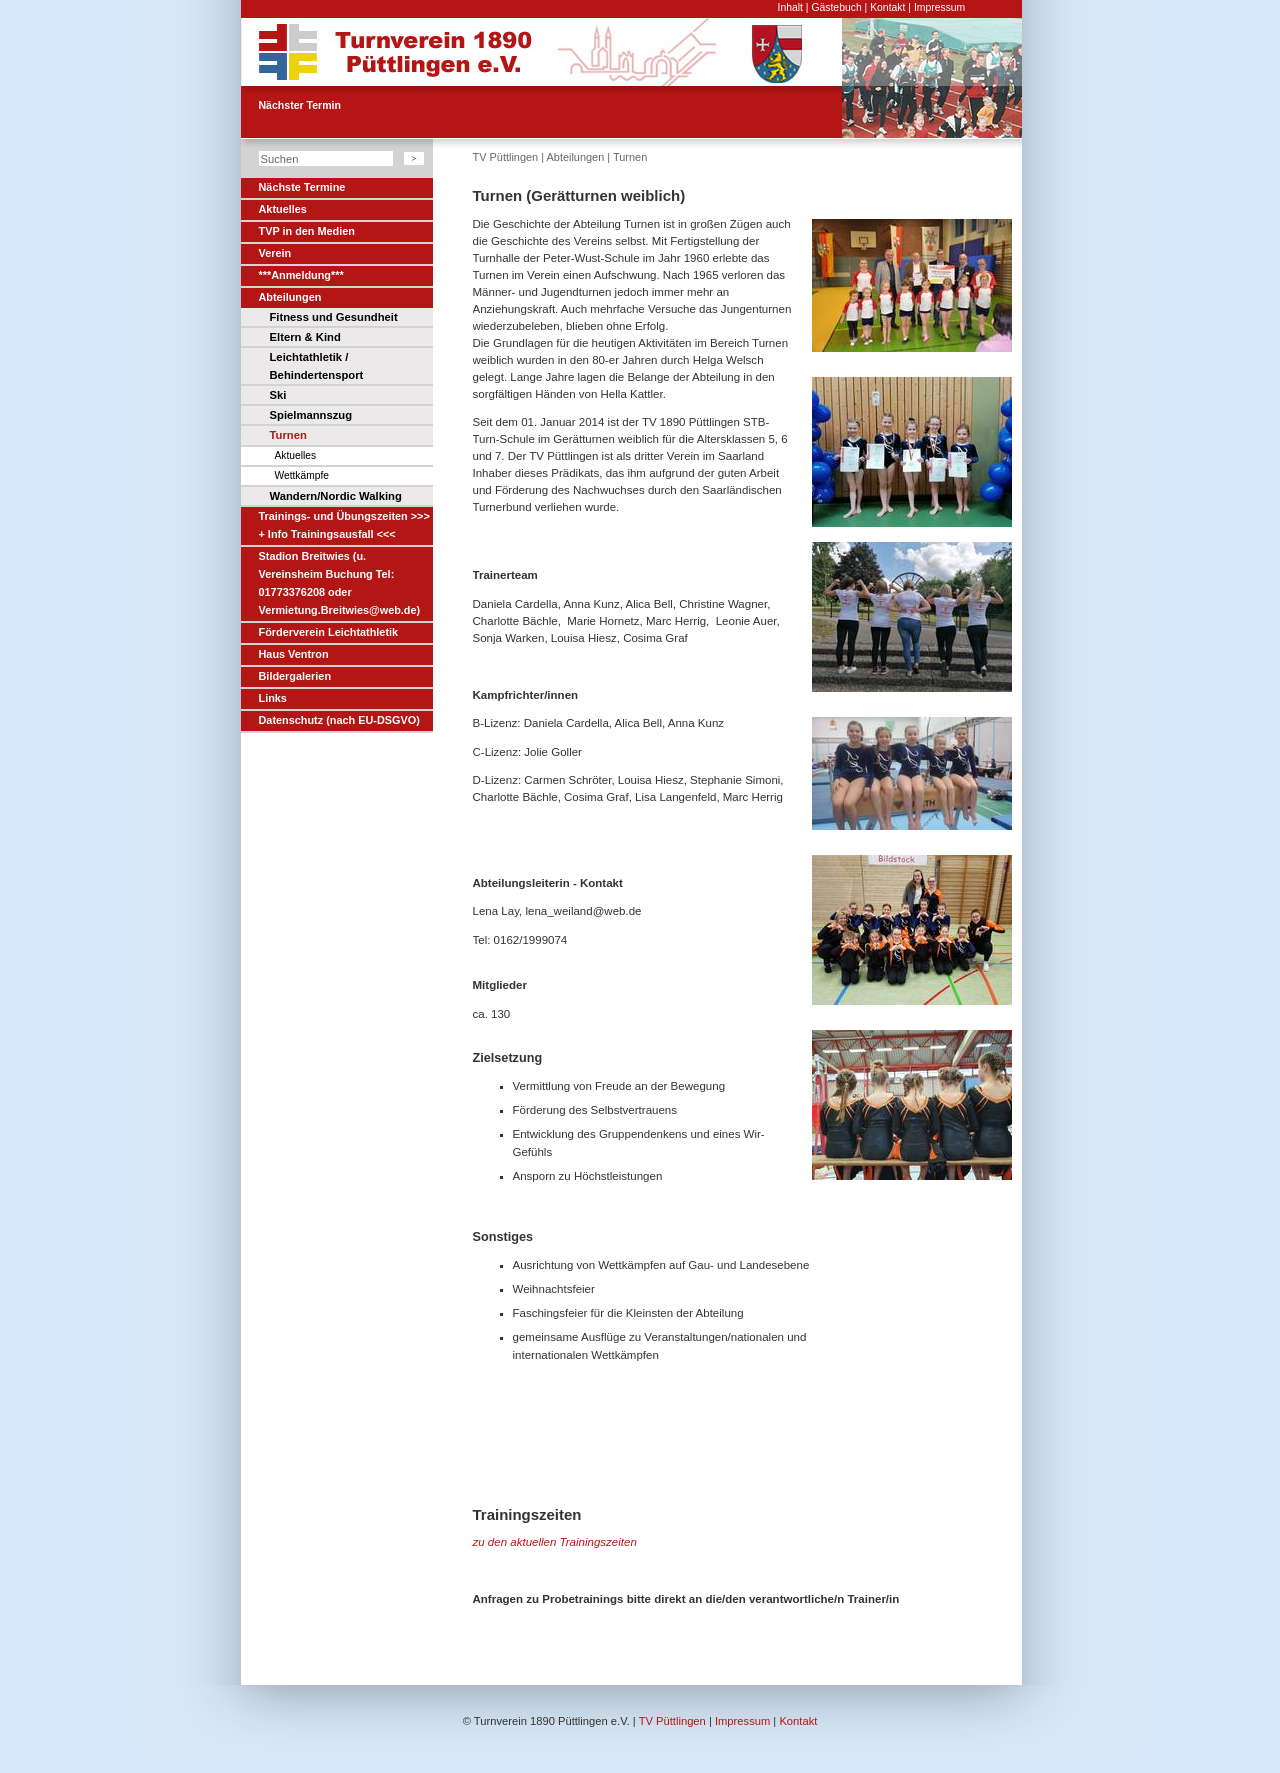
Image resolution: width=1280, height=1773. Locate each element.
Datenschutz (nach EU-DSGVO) (339, 720)
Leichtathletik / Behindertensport (317, 366)
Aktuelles (283, 209)
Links (273, 698)
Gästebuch (836, 7)
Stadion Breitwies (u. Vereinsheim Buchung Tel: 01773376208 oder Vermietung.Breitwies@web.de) (340, 583)
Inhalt (790, 7)
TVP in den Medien (307, 231)
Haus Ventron (294, 654)
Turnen (288, 435)
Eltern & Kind (305, 337)
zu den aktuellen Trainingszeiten (555, 1542)
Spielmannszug (311, 415)
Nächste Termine (302, 187)
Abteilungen (290, 297)
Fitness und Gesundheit (334, 317)
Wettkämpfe (302, 475)
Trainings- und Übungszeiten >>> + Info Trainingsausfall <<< (344, 525)
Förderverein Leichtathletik (329, 632)
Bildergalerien (295, 676)
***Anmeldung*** (301, 275)
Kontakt (887, 7)
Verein (275, 253)
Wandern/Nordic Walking (336, 496)
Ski (278, 395)
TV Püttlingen (506, 157)
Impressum (939, 7)
